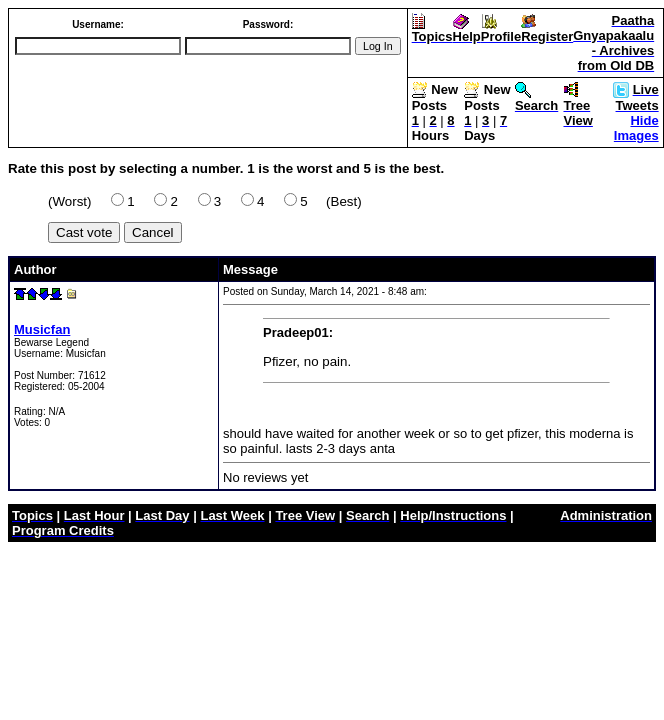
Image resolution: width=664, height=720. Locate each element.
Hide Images (636, 128)
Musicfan (42, 329)
